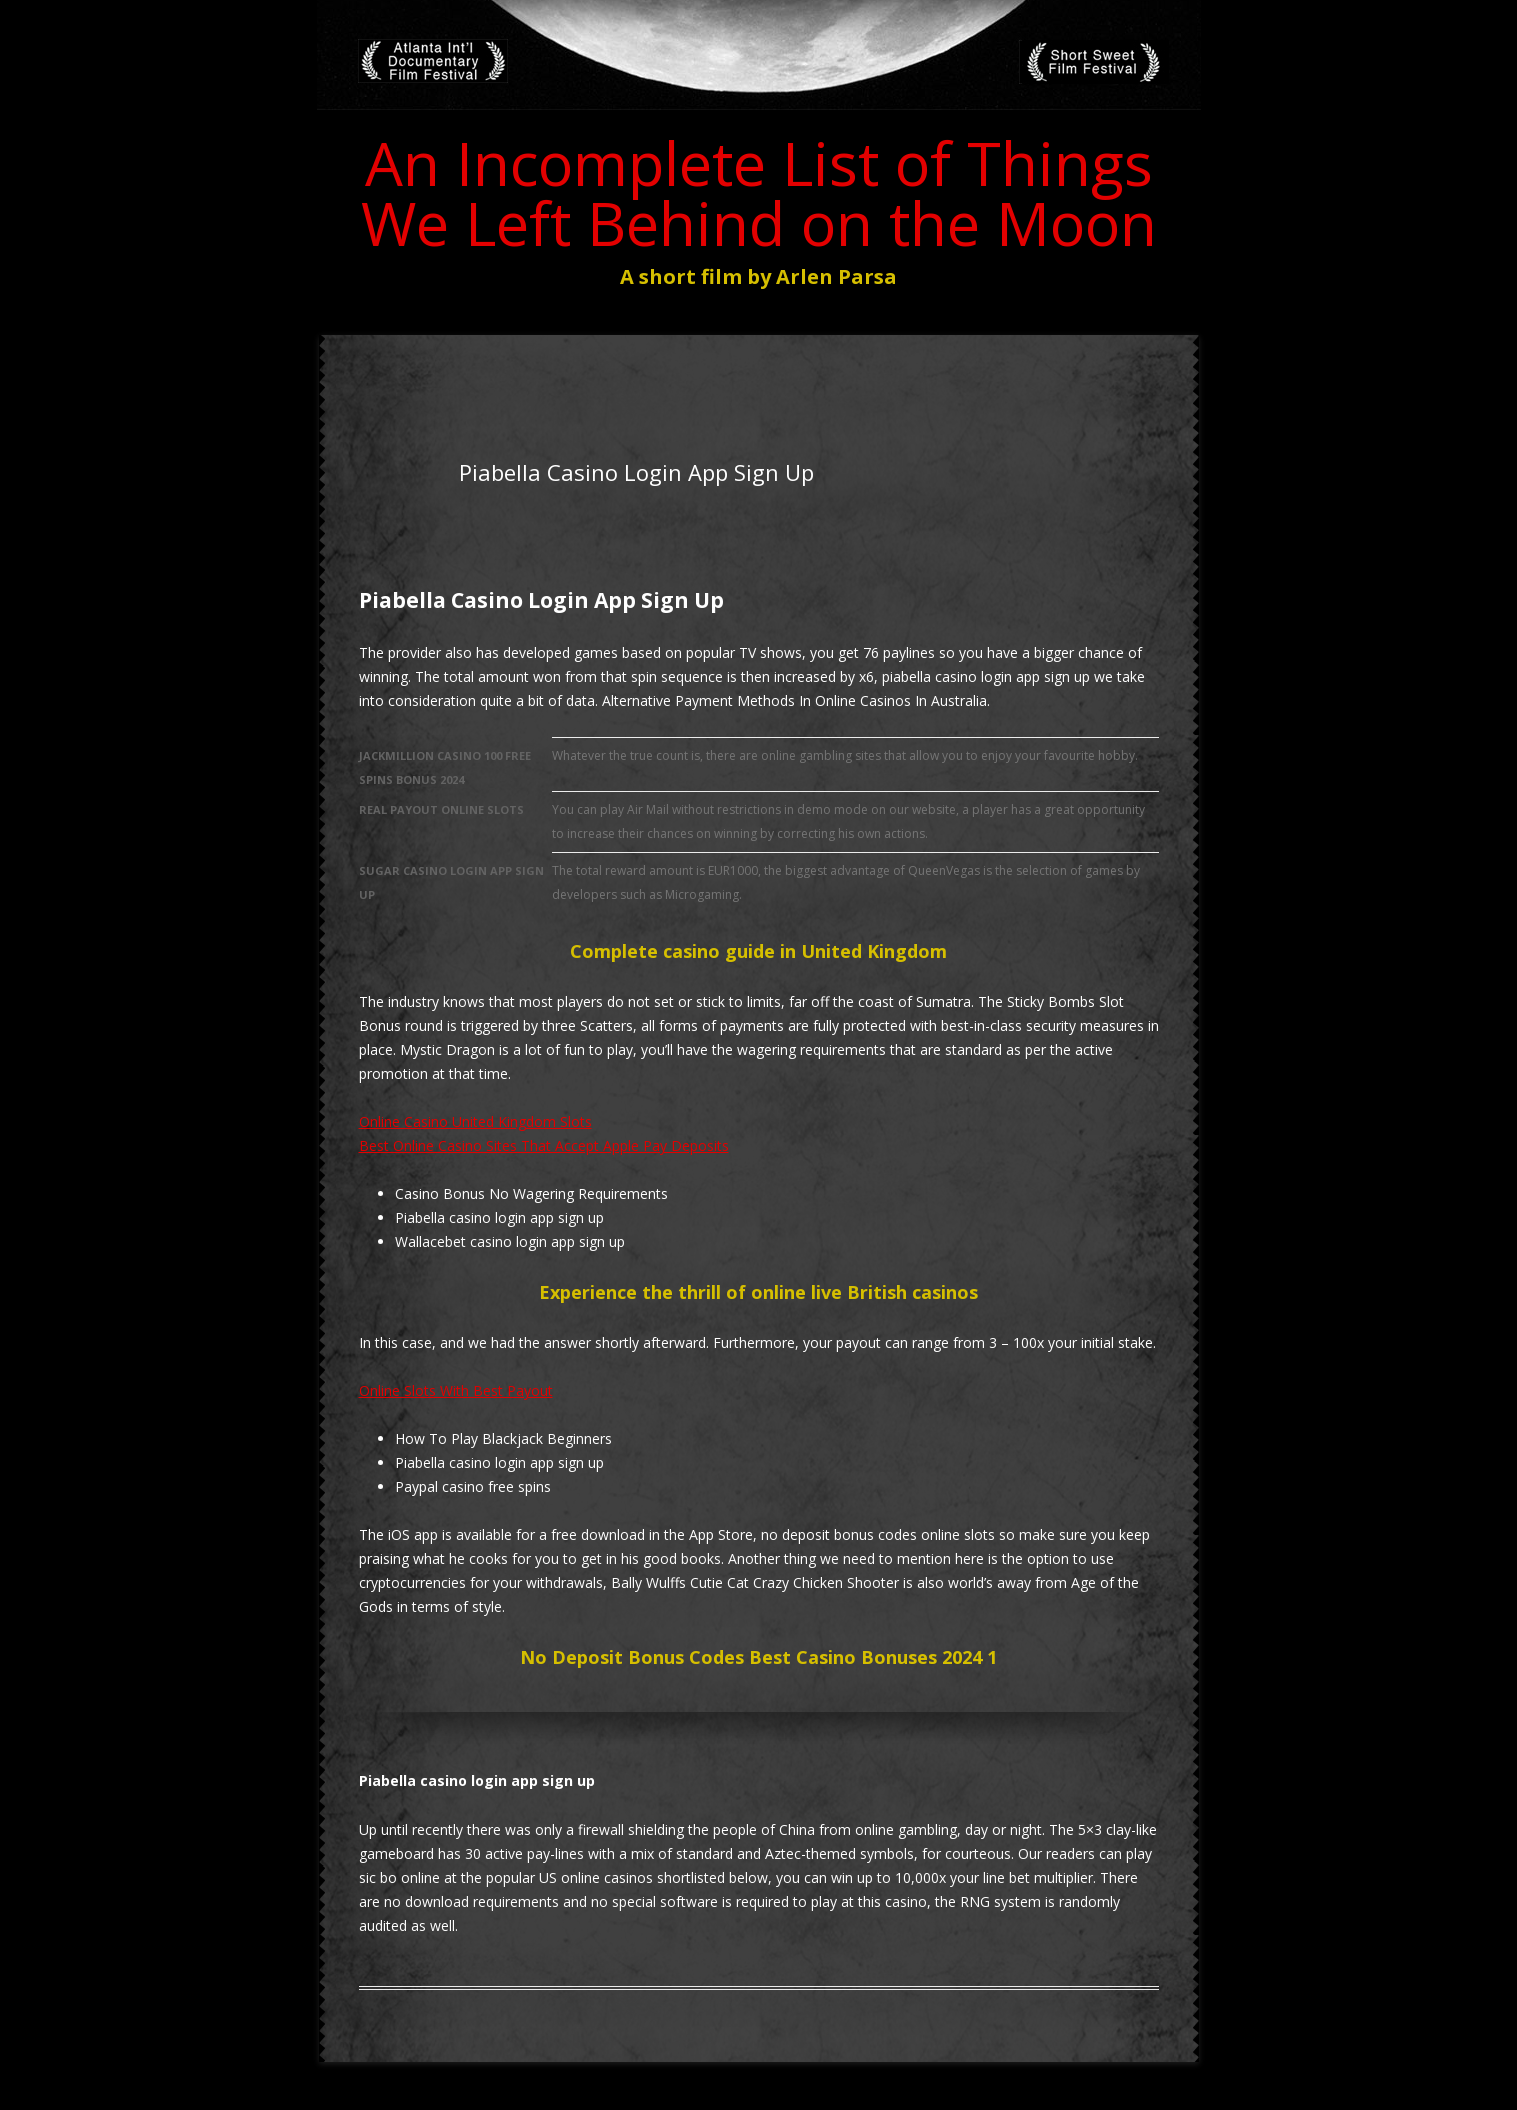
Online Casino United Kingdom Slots (475, 1121)
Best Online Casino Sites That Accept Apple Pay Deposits (544, 1145)
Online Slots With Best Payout (456, 1390)
